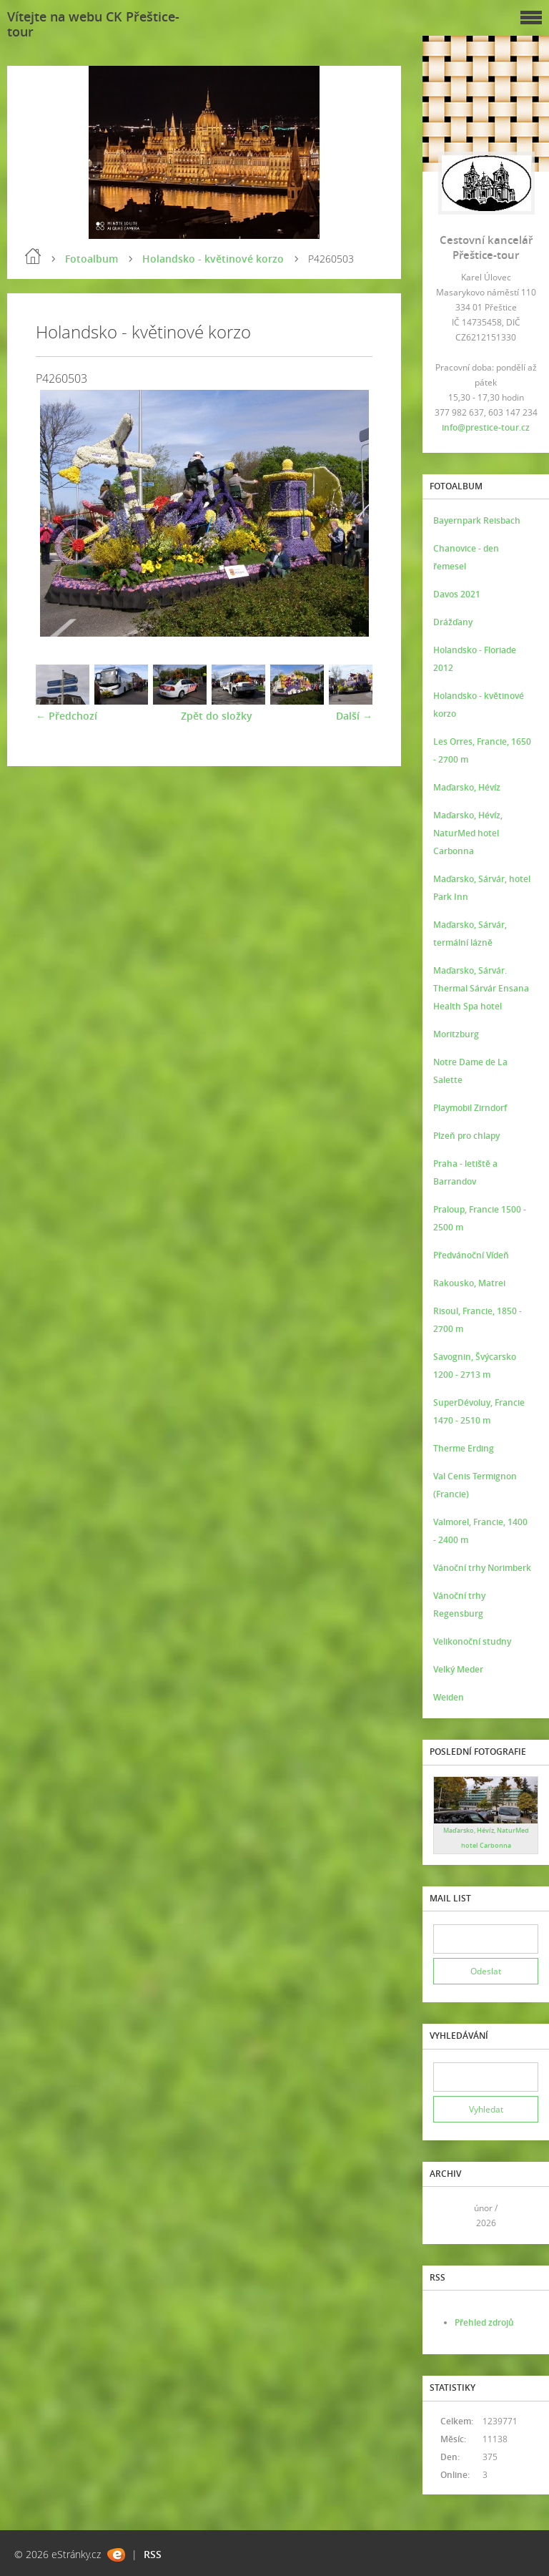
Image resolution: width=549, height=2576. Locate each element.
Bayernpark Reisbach (476, 520)
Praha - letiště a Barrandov (465, 1172)
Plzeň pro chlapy (466, 1136)
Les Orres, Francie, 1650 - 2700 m (482, 750)
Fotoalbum (91, 258)
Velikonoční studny (472, 1641)
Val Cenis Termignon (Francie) (475, 1485)
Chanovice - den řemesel (466, 557)
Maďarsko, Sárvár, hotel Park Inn (481, 888)
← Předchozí (66, 716)
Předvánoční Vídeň (471, 1255)
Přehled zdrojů (484, 2322)
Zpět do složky (216, 716)
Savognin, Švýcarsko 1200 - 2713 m (474, 1366)
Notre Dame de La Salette (470, 1071)
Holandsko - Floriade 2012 (474, 659)
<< (449, 2216)
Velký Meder (458, 1669)
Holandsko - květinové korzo (213, 258)
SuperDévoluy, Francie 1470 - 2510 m (479, 1411)
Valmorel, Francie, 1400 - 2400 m (480, 1531)
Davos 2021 (456, 594)
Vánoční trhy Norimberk (482, 1568)
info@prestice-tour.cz (486, 427)
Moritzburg (456, 1034)
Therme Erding (463, 1448)
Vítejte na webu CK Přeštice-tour (93, 24)
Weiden (448, 1697)
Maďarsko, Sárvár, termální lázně (470, 934)
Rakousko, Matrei (469, 1283)
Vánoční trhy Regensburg (459, 1605)
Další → (354, 716)
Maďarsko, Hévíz (466, 787)
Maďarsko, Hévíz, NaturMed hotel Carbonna (468, 833)
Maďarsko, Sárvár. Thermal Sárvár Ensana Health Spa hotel (481, 988)
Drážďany (453, 622)
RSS (153, 2554)
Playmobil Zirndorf (470, 1108)
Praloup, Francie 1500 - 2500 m (479, 1218)
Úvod (33, 256)
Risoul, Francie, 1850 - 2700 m (477, 1320)
